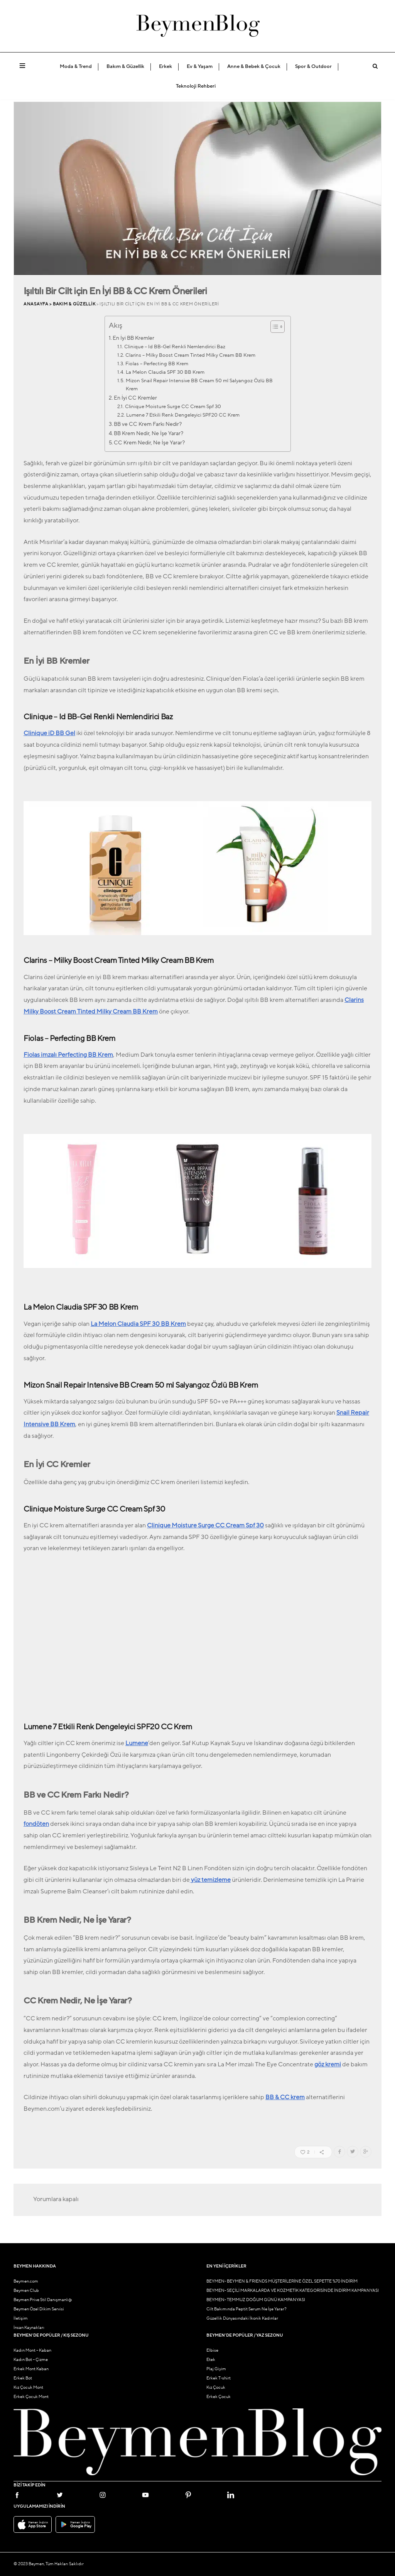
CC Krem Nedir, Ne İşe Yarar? (149, 442)
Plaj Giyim (216, 2369)
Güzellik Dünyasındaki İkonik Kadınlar (242, 2318)
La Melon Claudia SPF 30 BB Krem (165, 372)
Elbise (212, 2350)
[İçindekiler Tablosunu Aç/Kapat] (274, 326)
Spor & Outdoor (313, 66)
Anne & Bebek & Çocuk (253, 66)
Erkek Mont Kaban (31, 2369)
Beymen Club (26, 2290)
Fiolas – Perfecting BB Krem (156, 363)
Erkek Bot (23, 2378)
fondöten (36, 1824)
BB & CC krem (285, 2097)
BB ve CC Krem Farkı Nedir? (148, 424)
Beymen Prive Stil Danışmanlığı (43, 2300)
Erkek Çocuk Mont (31, 2397)
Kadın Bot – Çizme (31, 2359)
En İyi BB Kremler (133, 338)
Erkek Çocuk (218, 2397)
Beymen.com (26, 2281)
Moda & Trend (76, 66)
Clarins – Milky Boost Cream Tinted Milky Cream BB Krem (190, 355)
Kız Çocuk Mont (28, 2387)
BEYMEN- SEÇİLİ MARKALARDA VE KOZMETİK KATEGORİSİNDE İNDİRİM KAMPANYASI (292, 2290)
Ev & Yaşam (200, 66)
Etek (210, 2359)
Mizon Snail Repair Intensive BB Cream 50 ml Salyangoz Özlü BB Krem (199, 384)
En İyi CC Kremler (135, 398)
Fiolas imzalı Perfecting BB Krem (68, 1055)
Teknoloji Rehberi (196, 86)
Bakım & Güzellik (125, 66)
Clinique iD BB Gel (49, 733)
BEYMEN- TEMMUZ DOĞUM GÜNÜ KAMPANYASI (255, 2300)
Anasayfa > (38, 304)
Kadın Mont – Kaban (32, 2350)
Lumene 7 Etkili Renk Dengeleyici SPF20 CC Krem (183, 415)
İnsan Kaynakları (29, 2327)
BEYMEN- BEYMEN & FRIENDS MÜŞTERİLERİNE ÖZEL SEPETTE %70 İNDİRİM (282, 2281)
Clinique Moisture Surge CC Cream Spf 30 (173, 406)
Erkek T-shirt (218, 2378)
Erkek (165, 66)
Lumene (136, 1743)
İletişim (21, 2318)
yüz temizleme (210, 1880)
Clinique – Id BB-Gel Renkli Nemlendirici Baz (174, 346)
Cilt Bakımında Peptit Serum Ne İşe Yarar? (246, 2309)
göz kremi (327, 2064)
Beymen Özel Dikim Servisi (39, 2309)
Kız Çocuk (215, 2387)
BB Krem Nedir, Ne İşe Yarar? (148, 433)
